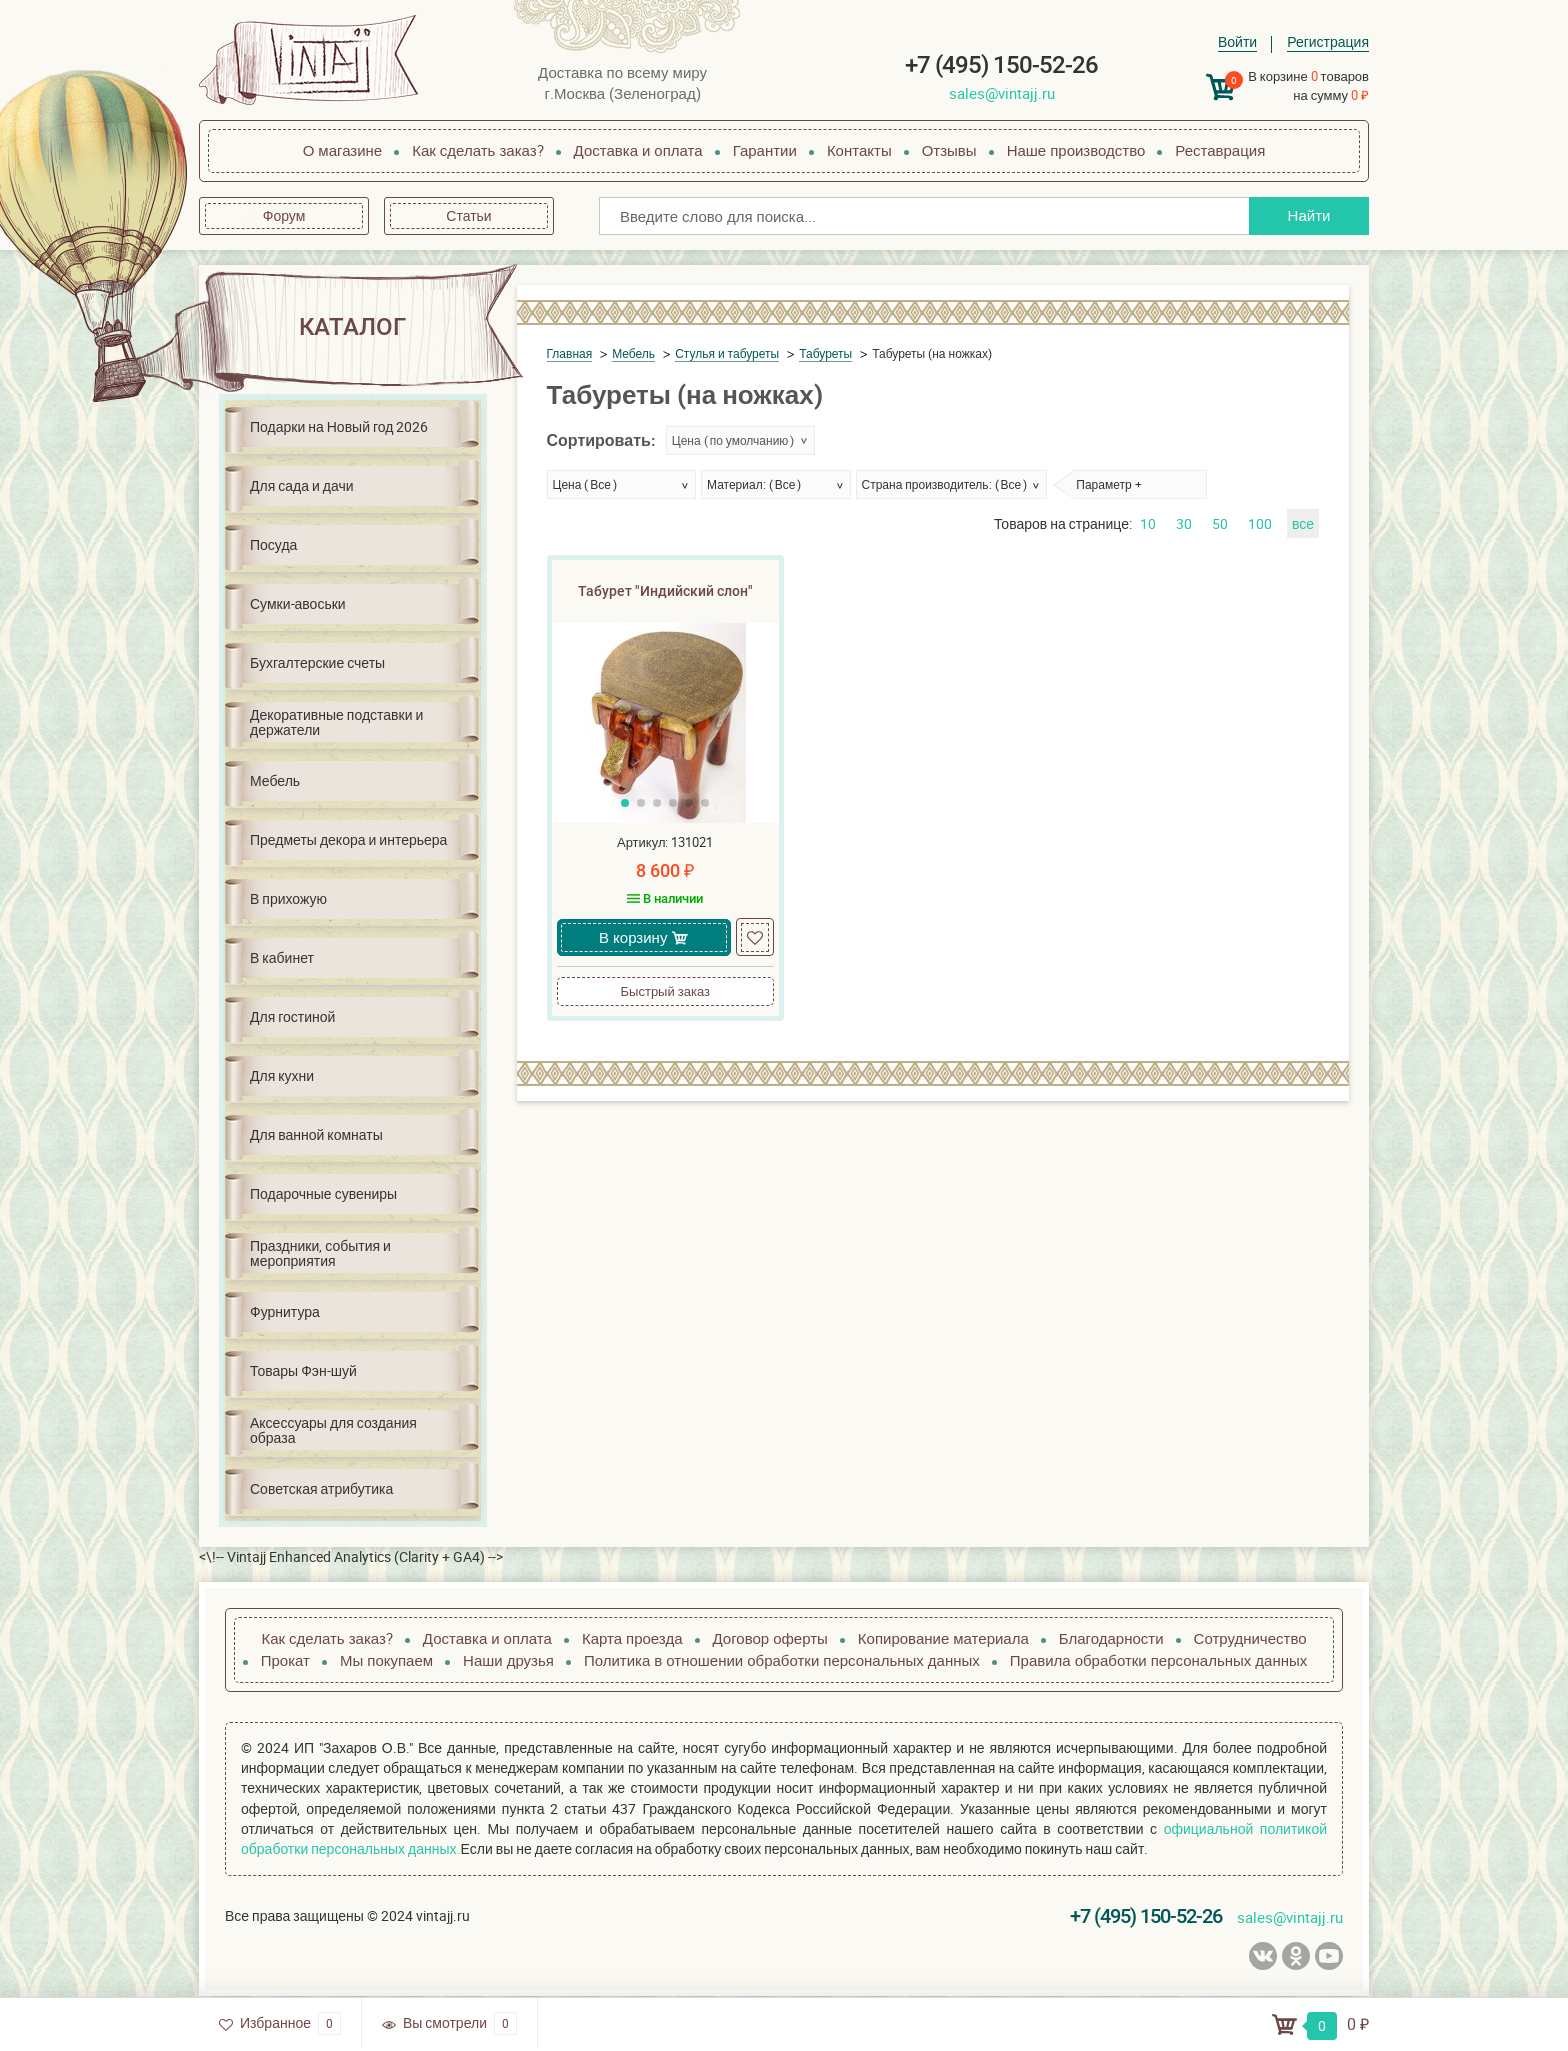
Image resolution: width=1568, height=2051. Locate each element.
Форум (284, 215)
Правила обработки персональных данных (1158, 1660)
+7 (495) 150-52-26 (1001, 65)
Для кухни (282, 1075)
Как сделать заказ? (477, 150)
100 (1260, 523)
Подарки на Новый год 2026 (339, 426)
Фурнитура (285, 1311)
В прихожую (288, 898)
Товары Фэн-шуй (303, 1370)
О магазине (343, 150)
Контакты (859, 150)
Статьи (468, 215)
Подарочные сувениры (323, 1193)
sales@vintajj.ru (1002, 93)
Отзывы (949, 150)
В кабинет (282, 957)
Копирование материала (943, 1638)
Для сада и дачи (302, 485)
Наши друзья (508, 1660)
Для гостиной (292, 1016)
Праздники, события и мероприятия (320, 1253)
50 (1220, 523)
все (1303, 523)
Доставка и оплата (638, 150)
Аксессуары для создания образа (333, 1430)
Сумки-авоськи (298, 603)
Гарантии (765, 150)
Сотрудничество (1250, 1638)
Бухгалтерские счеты (317, 662)
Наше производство (1076, 150)
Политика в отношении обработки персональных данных (782, 1660)
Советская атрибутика (321, 1488)
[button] (625, 803)
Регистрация (1328, 41)
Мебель (275, 780)
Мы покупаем (386, 1660)
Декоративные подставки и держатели (336, 722)
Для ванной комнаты (316, 1134)
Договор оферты (770, 1638)
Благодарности (1111, 1638)
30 (1184, 523)
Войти (1237, 41)
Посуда (273, 544)
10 (1148, 523)
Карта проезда (632, 1638)
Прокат (285, 1660)
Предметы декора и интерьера (348, 839)
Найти (1309, 215)
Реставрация (1220, 150)
